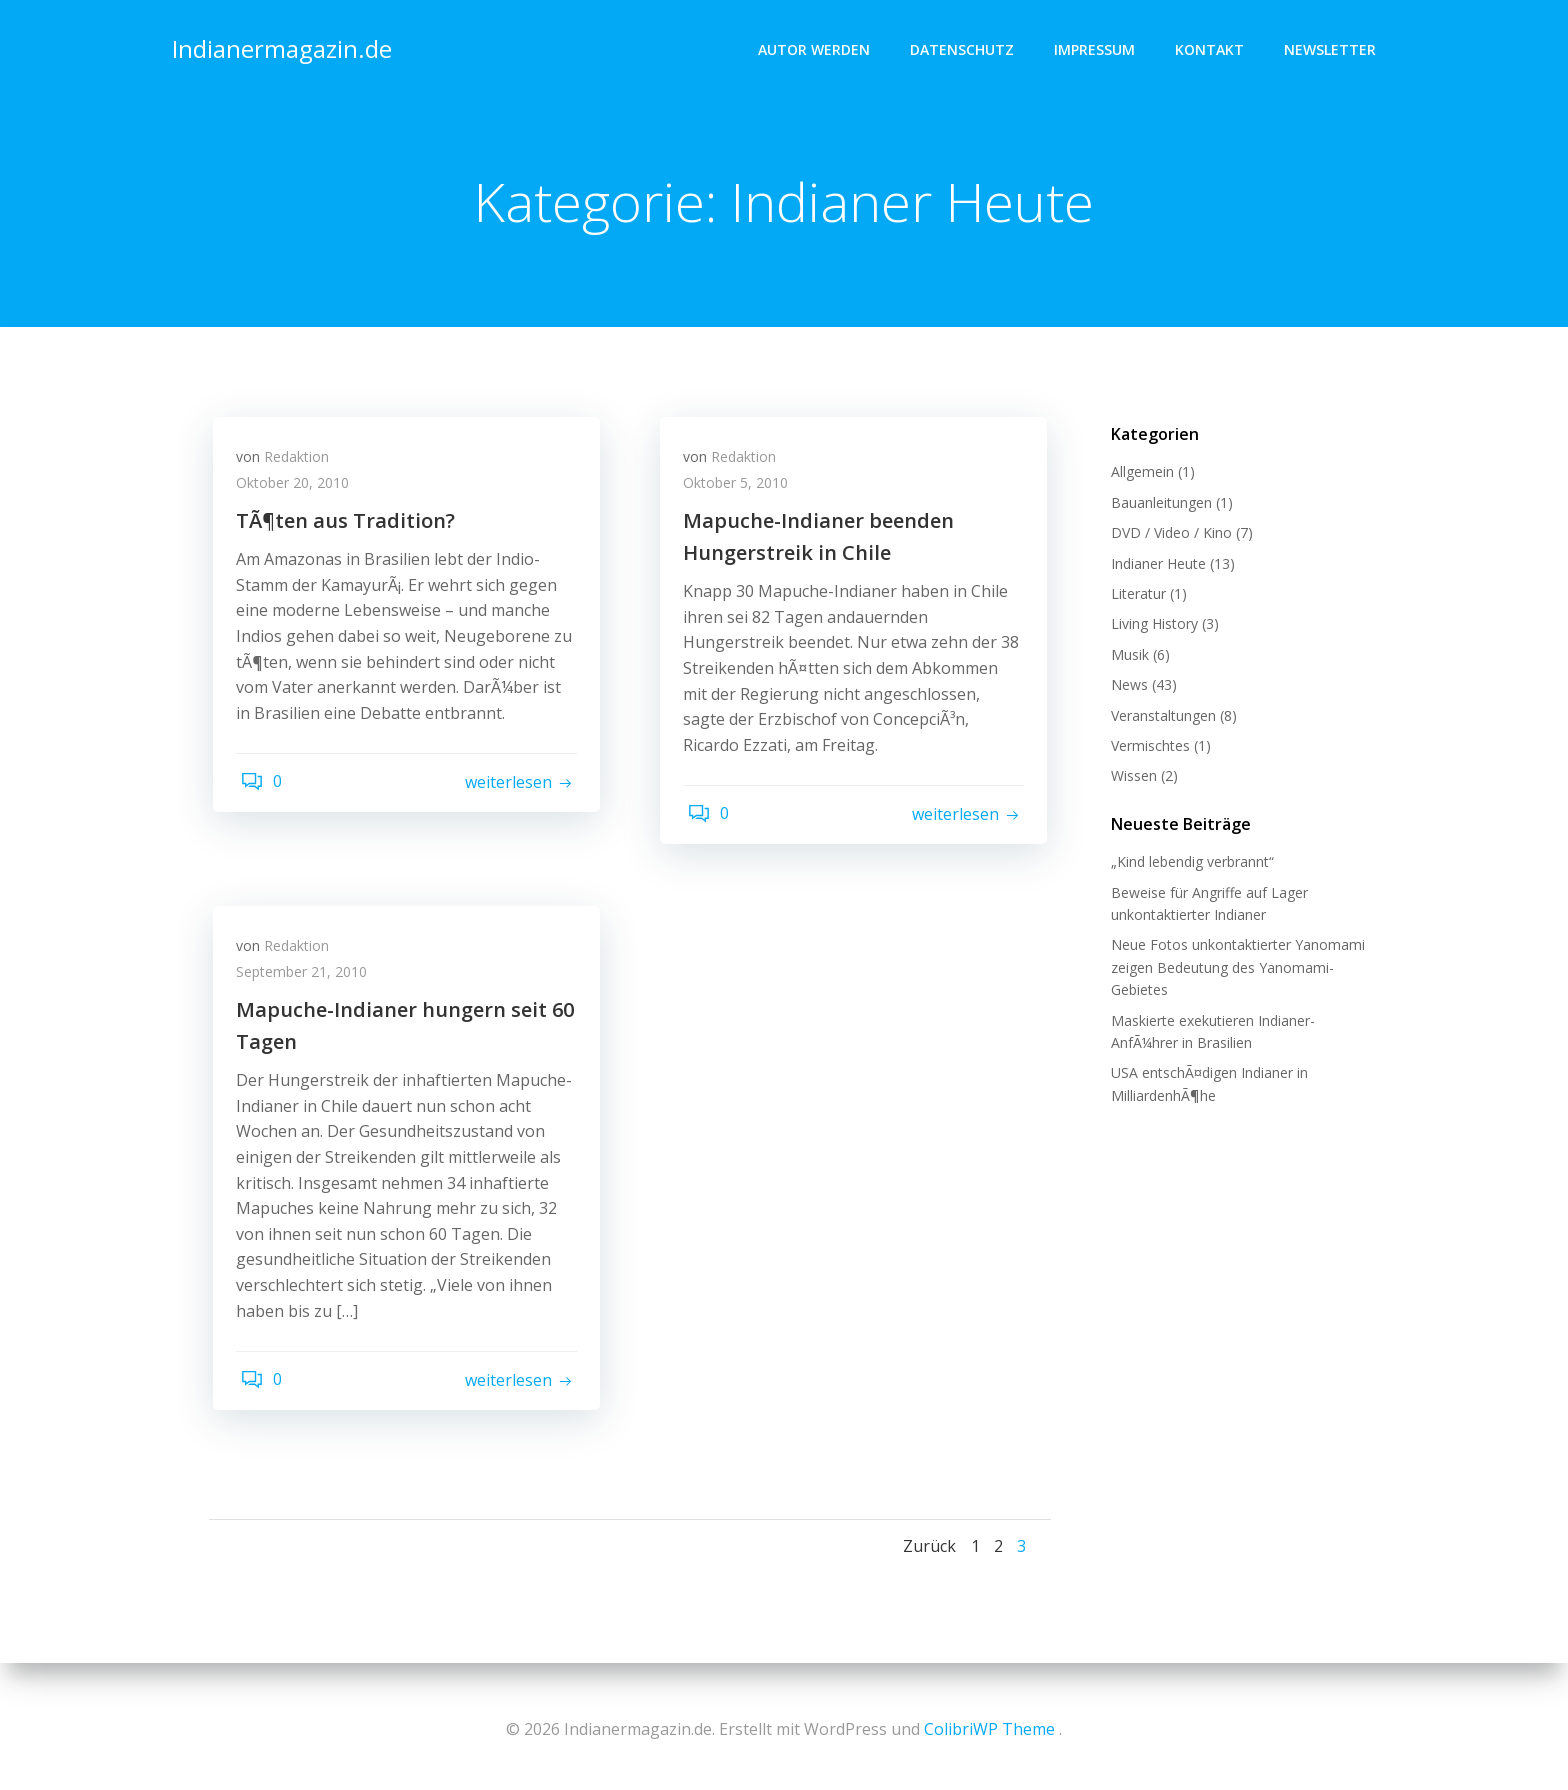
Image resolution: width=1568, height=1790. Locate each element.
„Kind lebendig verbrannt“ (1188, 864)
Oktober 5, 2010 (742, 492)
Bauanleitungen (1157, 504)
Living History (1150, 626)
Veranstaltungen (1159, 717)
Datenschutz (966, 45)
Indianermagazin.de (278, 44)
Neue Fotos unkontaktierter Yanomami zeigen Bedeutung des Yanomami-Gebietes (1234, 970)
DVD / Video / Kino (1167, 534)
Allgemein (1138, 474)
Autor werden (818, 45)
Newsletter (1334, 45)
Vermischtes (1146, 747)
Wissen (1130, 778)
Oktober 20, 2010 (299, 492)
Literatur (1134, 595)
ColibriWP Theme (989, 1730)
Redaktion (303, 466)
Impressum (1098, 45)
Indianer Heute (1154, 565)
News (1125, 686)
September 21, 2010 (308, 981)
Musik (1126, 656)
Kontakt (1213, 45)
